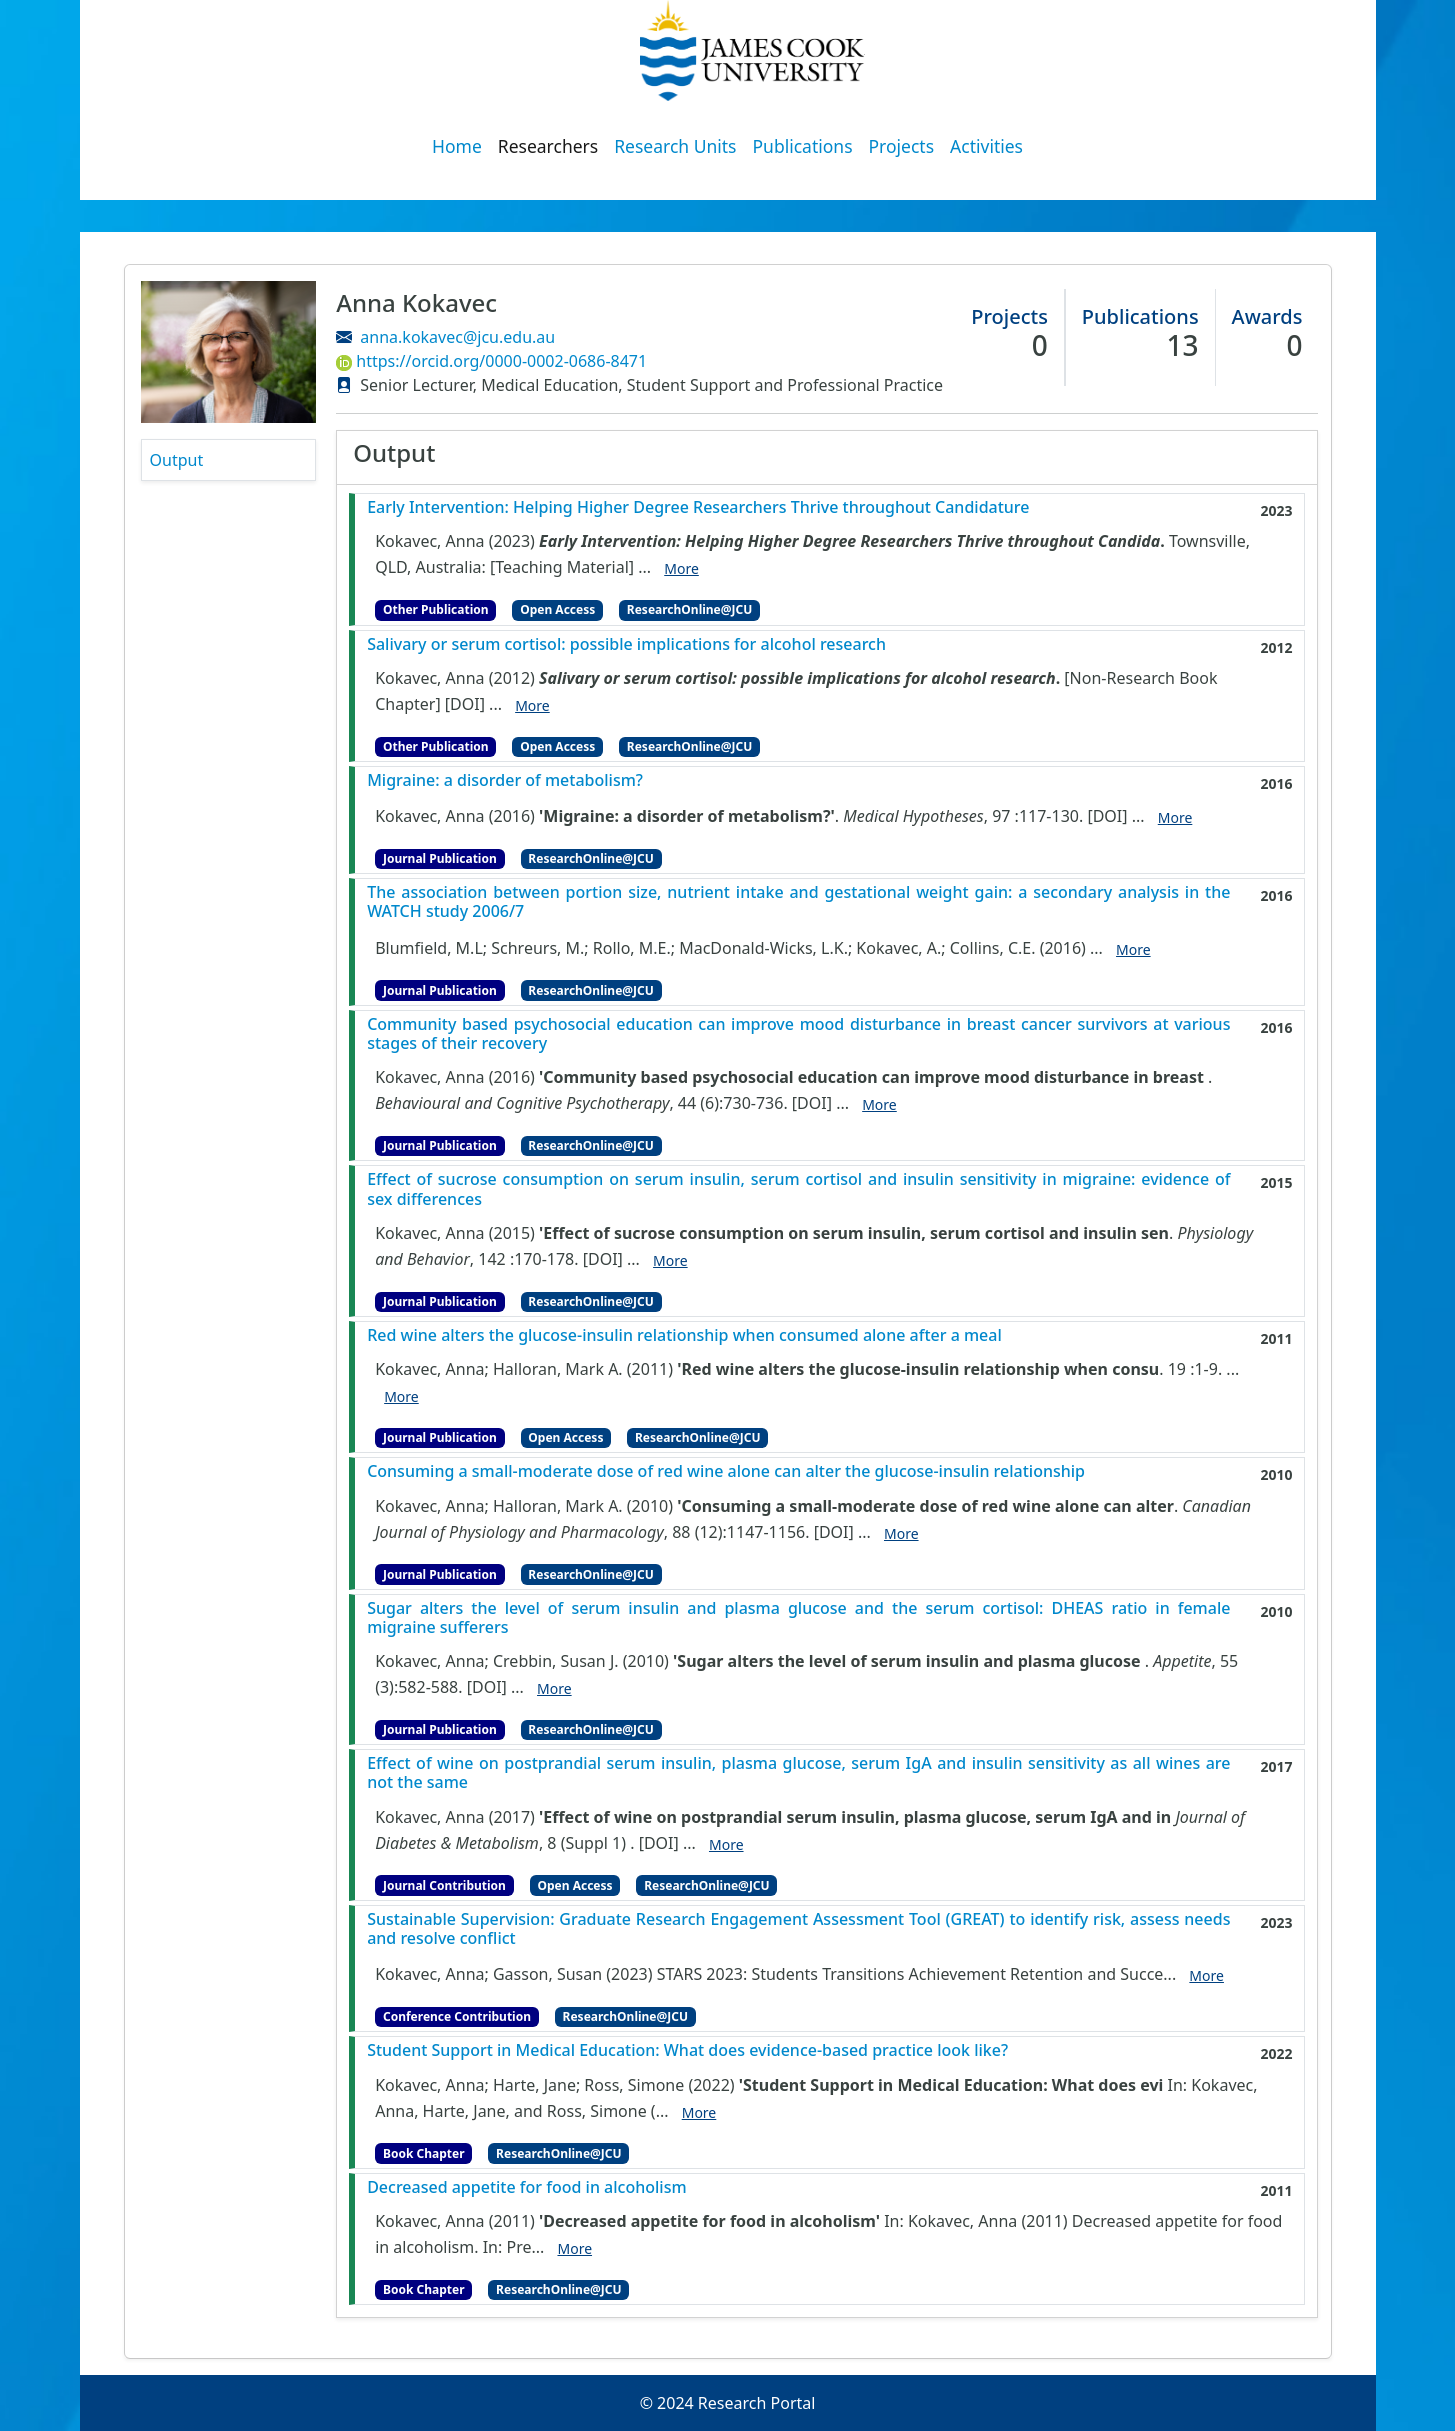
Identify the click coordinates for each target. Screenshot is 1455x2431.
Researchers (548, 146)
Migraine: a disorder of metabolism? (505, 780)
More (681, 568)
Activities (986, 146)
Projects (902, 146)
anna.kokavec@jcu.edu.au (457, 337)
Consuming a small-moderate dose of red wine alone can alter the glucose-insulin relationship (726, 1471)
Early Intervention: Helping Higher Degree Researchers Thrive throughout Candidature (698, 507)
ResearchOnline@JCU (689, 609)
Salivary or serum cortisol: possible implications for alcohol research (626, 644)
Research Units (675, 146)
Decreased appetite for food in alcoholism (526, 2187)
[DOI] (465, 704)
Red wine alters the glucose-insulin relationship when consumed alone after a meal (684, 1335)
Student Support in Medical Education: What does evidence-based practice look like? (687, 2050)
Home (457, 146)
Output (177, 460)
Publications (803, 146)
